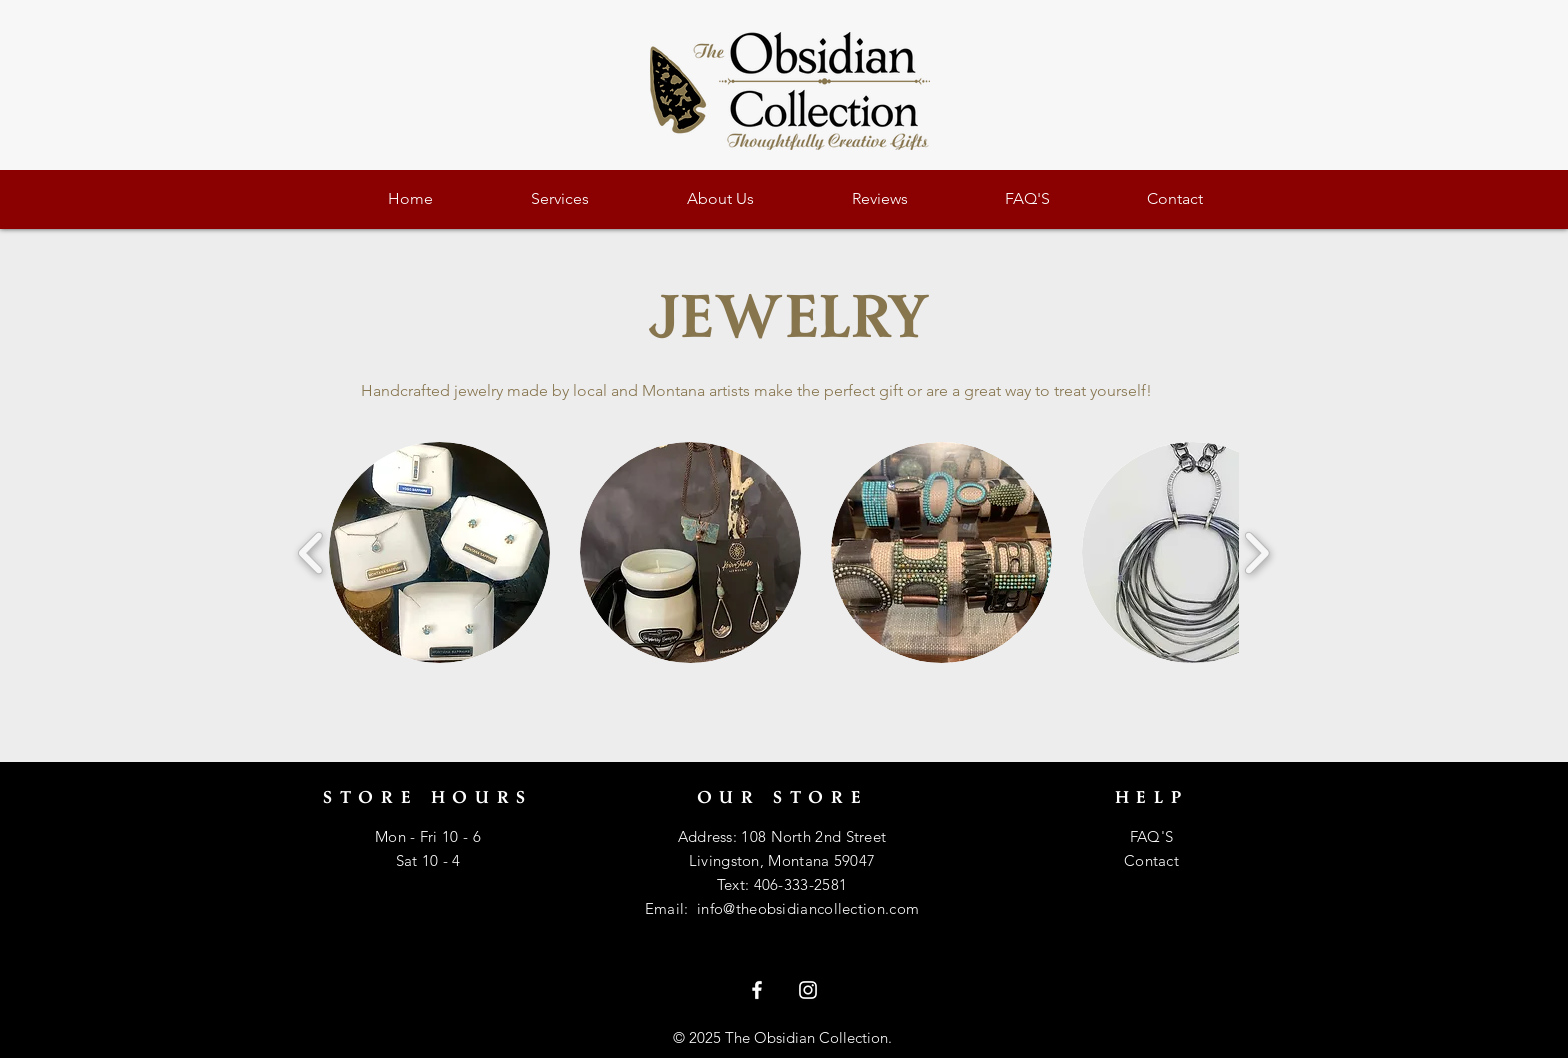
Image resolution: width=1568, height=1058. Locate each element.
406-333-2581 (801, 884)
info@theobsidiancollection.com (808, 908)
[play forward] (1256, 552)
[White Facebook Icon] (757, 990)
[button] (439, 552)
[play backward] (311, 552)
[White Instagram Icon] (808, 990)
